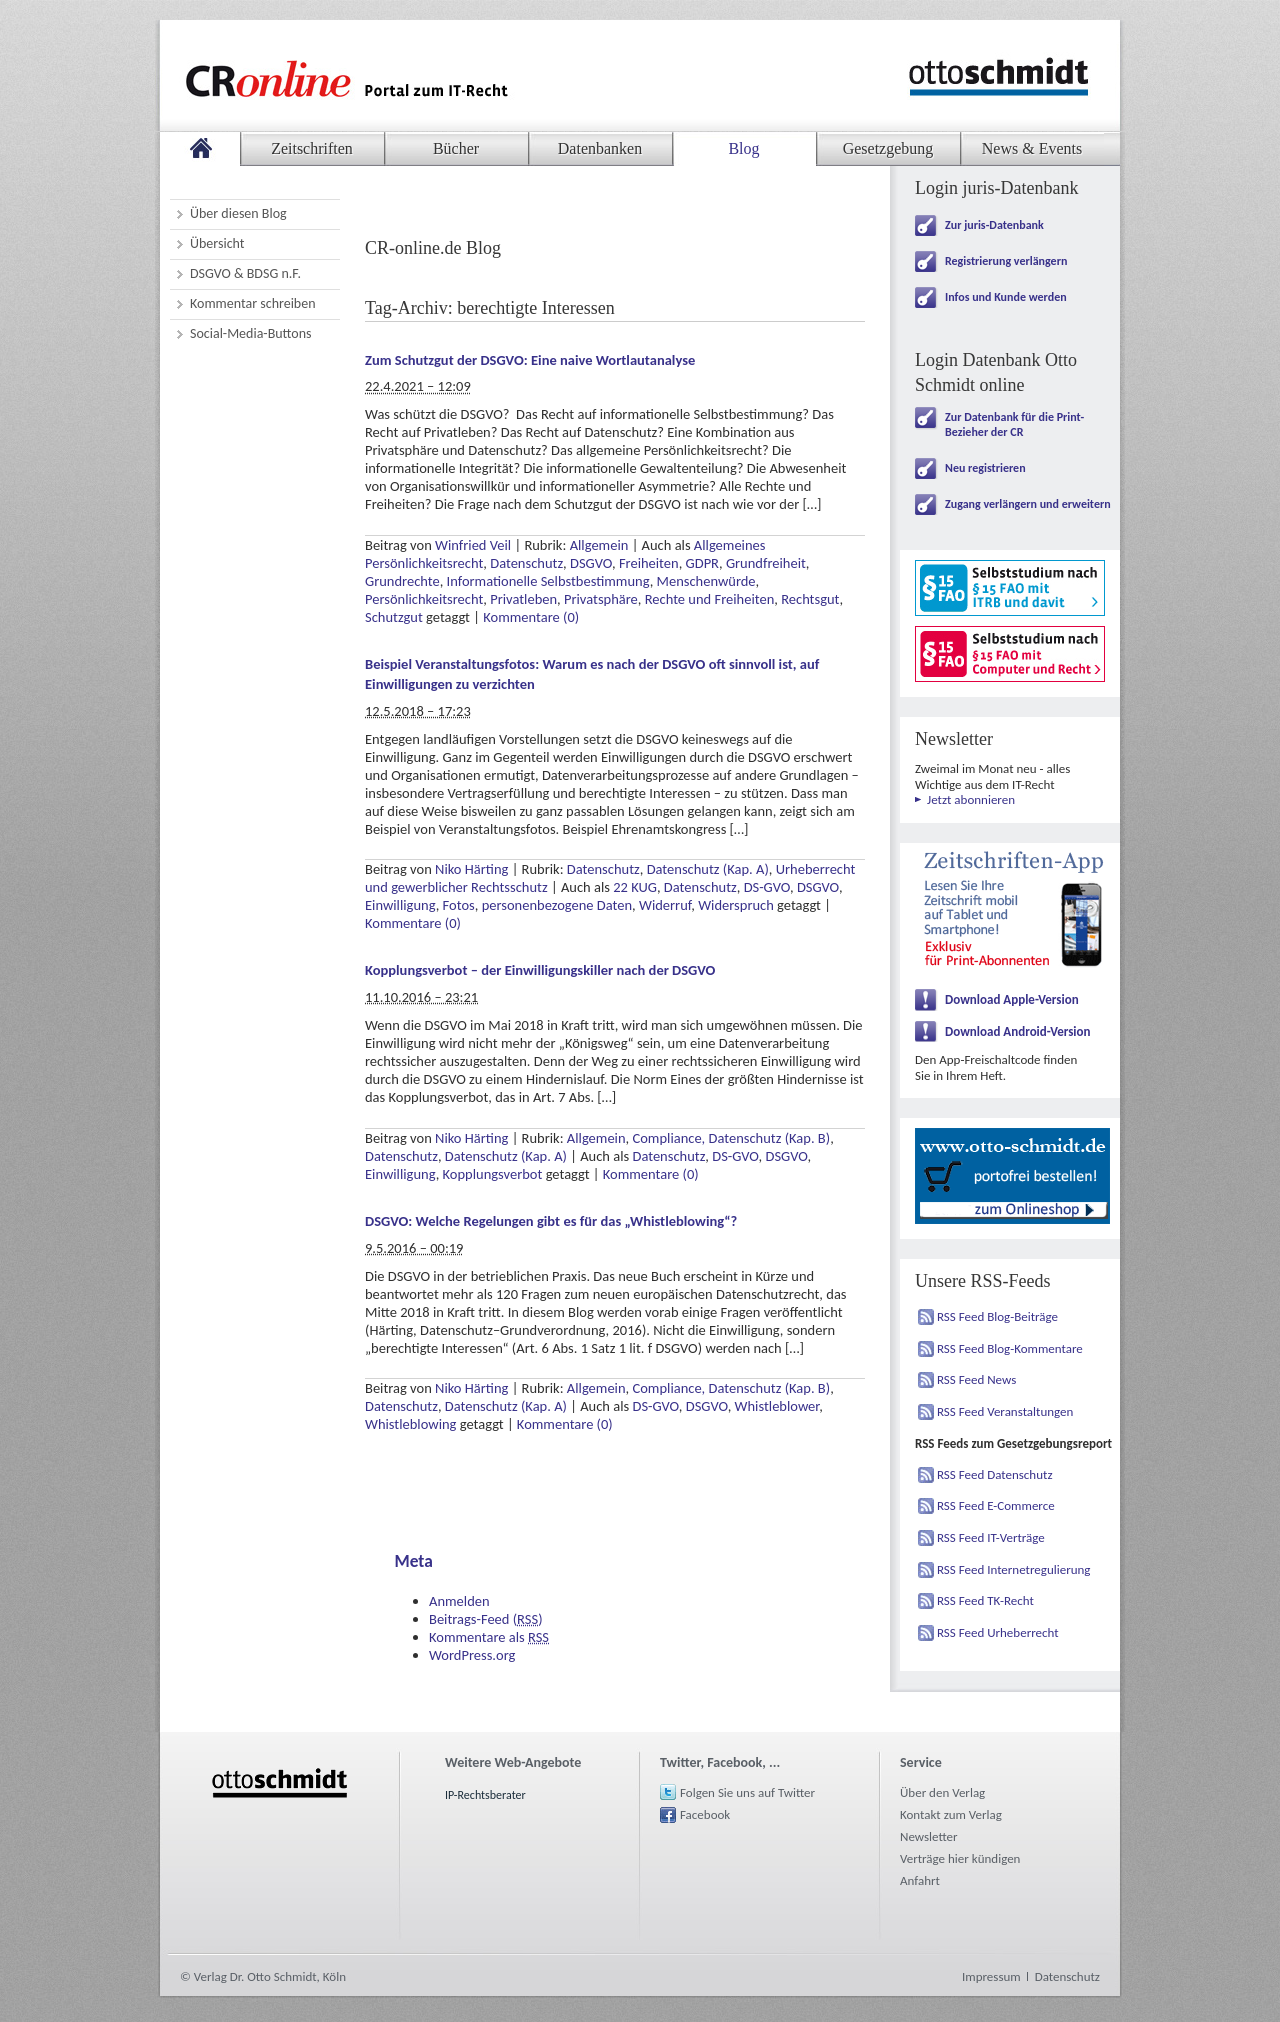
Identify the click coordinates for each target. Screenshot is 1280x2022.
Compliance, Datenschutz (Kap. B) (731, 1138)
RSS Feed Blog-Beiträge (997, 1316)
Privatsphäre (601, 599)
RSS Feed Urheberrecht (998, 1632)
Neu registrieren (985, 468)
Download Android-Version (1018, 1031)
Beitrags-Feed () (486, 1619)
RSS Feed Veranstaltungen (1005, 1411)
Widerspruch (736, 905)
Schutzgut (394, 617)
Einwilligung (400, 905)
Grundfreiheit (766, 563)
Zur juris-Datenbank (994, 225)
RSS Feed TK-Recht (985, 1600)
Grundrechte (402, 581)
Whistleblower (777, 1406)
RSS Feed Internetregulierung (1014, 1569)
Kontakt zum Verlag (951, 1814)
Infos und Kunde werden (1006, 297)
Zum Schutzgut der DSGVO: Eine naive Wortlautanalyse (530, 360)
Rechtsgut (810, 599)
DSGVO (591, 563)
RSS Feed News (976, 1379)
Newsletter (929, 1836)
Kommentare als (489, 1637)
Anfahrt (920, 1880)
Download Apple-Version (1012, 999)
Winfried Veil (473, 545)
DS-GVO (767, 887)
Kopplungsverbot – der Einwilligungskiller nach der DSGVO (540, 970)
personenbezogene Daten (557, 905)
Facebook (705, 1814)
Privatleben (523, 599)
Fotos (459, 905)
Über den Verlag (942, 1792)
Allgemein (599, 545)
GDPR (702, 563)
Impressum (991, 1976)
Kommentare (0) (531, 617)
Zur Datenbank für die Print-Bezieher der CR (1014, 424)
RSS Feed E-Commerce (996, 1505)
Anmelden (459, 1601)
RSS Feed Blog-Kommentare (1010, 1348)
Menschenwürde (706, 581)
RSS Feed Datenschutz (995, 1474)
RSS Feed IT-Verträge (991, 1537)
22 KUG (635, 887)
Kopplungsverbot (493, 1174)
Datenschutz (526, 563)
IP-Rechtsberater (485, 1795)
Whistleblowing (410, 1424)
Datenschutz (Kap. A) (708, 869)
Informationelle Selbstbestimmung (548, 581)
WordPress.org (472, 1655)
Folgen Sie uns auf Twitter (747, 1792)
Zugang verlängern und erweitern (1028, 504)
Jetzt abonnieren (971, 799)
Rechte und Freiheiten (710, 599)
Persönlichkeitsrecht (424, 599)
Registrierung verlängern (1006, 261)
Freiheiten (649, 563)
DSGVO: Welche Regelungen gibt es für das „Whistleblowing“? (551, 1221)
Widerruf (665, 905)
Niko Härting (471, 869)
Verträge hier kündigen (960, 1858)
